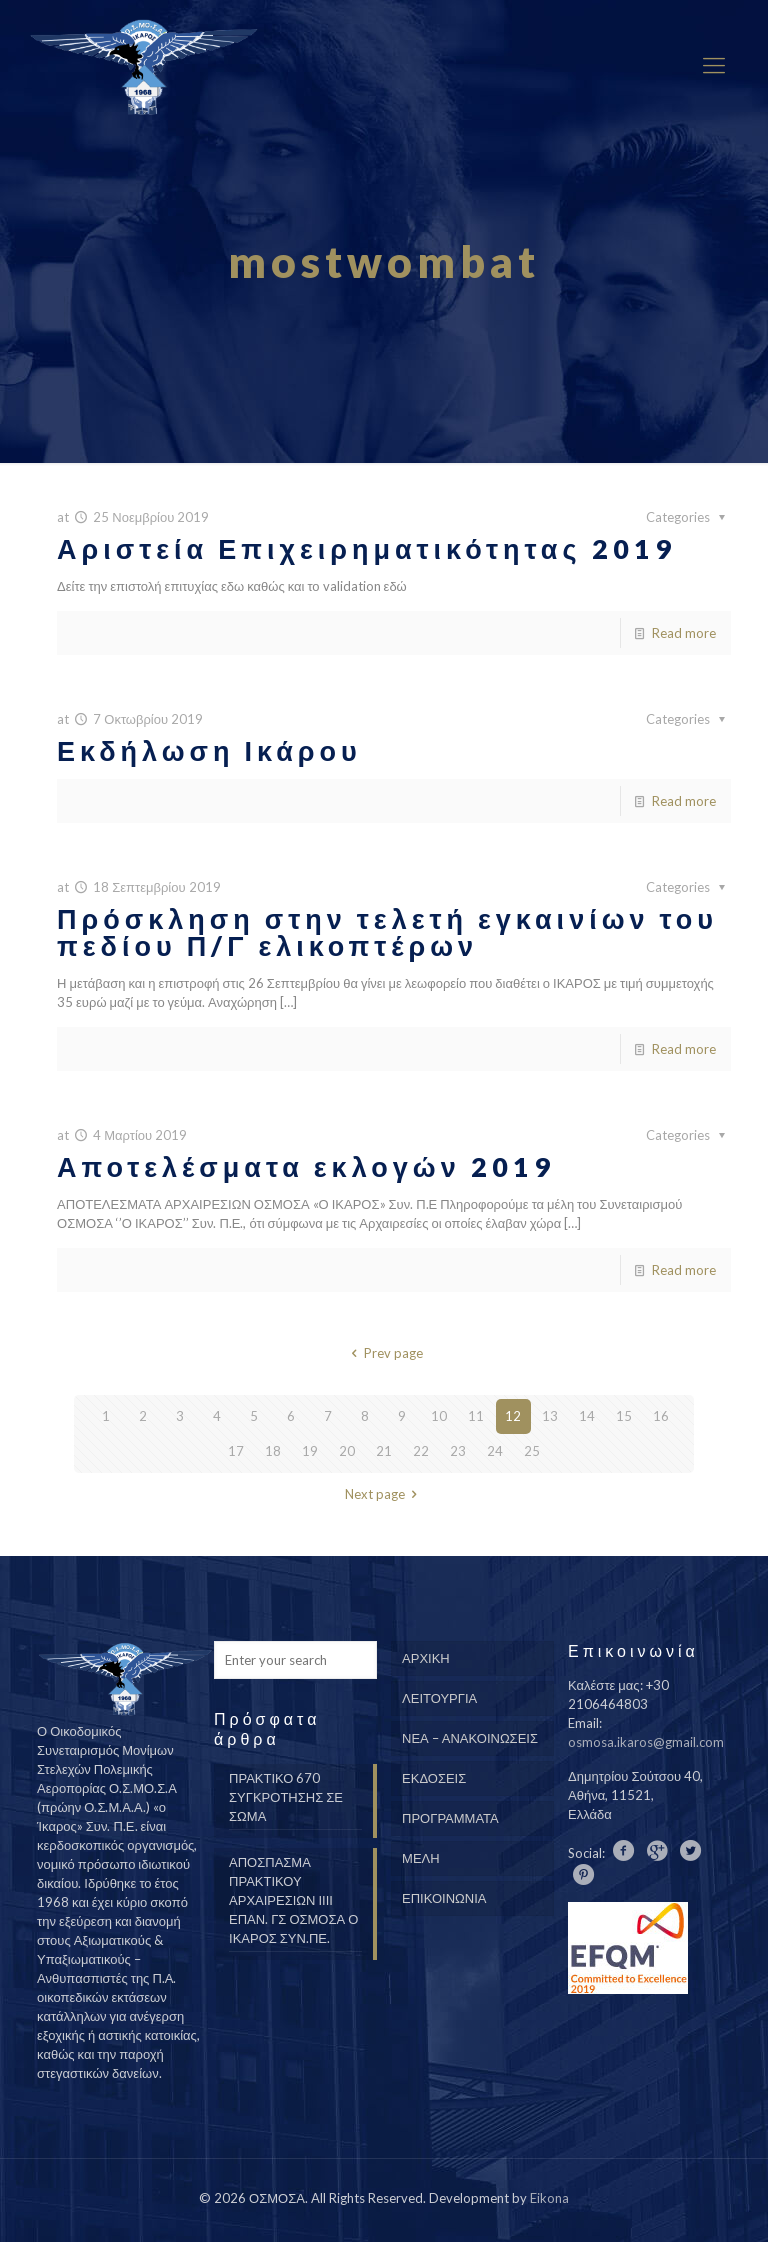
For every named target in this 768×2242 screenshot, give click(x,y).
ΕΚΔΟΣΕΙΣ (434, 1778)
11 (476, 1416)
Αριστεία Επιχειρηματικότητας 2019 (366, 548)
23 (458, 1451)
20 (347, 1451)
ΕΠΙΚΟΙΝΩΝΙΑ (444, 1898)
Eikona (549, 2198)
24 (495, 1451)
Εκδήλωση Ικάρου (209, 750)
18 (273, 1451)
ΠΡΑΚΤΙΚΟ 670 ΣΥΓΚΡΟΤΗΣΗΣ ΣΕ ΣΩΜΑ (286, 1797)
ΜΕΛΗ (421, 1858)
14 (587, 1416)
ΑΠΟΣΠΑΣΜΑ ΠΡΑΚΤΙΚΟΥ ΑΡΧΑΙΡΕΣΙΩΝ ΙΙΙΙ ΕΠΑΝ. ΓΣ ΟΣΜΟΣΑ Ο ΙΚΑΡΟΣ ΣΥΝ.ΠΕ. (293, 1900)
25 (532, 1451)
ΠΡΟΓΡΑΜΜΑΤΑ (450, 1818)
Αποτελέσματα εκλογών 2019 (306, 1166)
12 (513, 1416)
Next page (384, 1494)
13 (550, 1416)
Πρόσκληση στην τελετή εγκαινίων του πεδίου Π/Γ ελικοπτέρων (387, 932)
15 (624, 1416)
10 (439, 1416)
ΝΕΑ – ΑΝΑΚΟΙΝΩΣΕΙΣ (470, 1738)
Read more (684, 633)
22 (421, 1451)
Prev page (383, 1353)
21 (384, 1451)
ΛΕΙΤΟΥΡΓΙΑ (439, 1698)
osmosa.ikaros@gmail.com (646, 1742)
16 (661, 1416)
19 (310, 1451)
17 (236, 1451)
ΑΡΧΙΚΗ (426, 1658)
